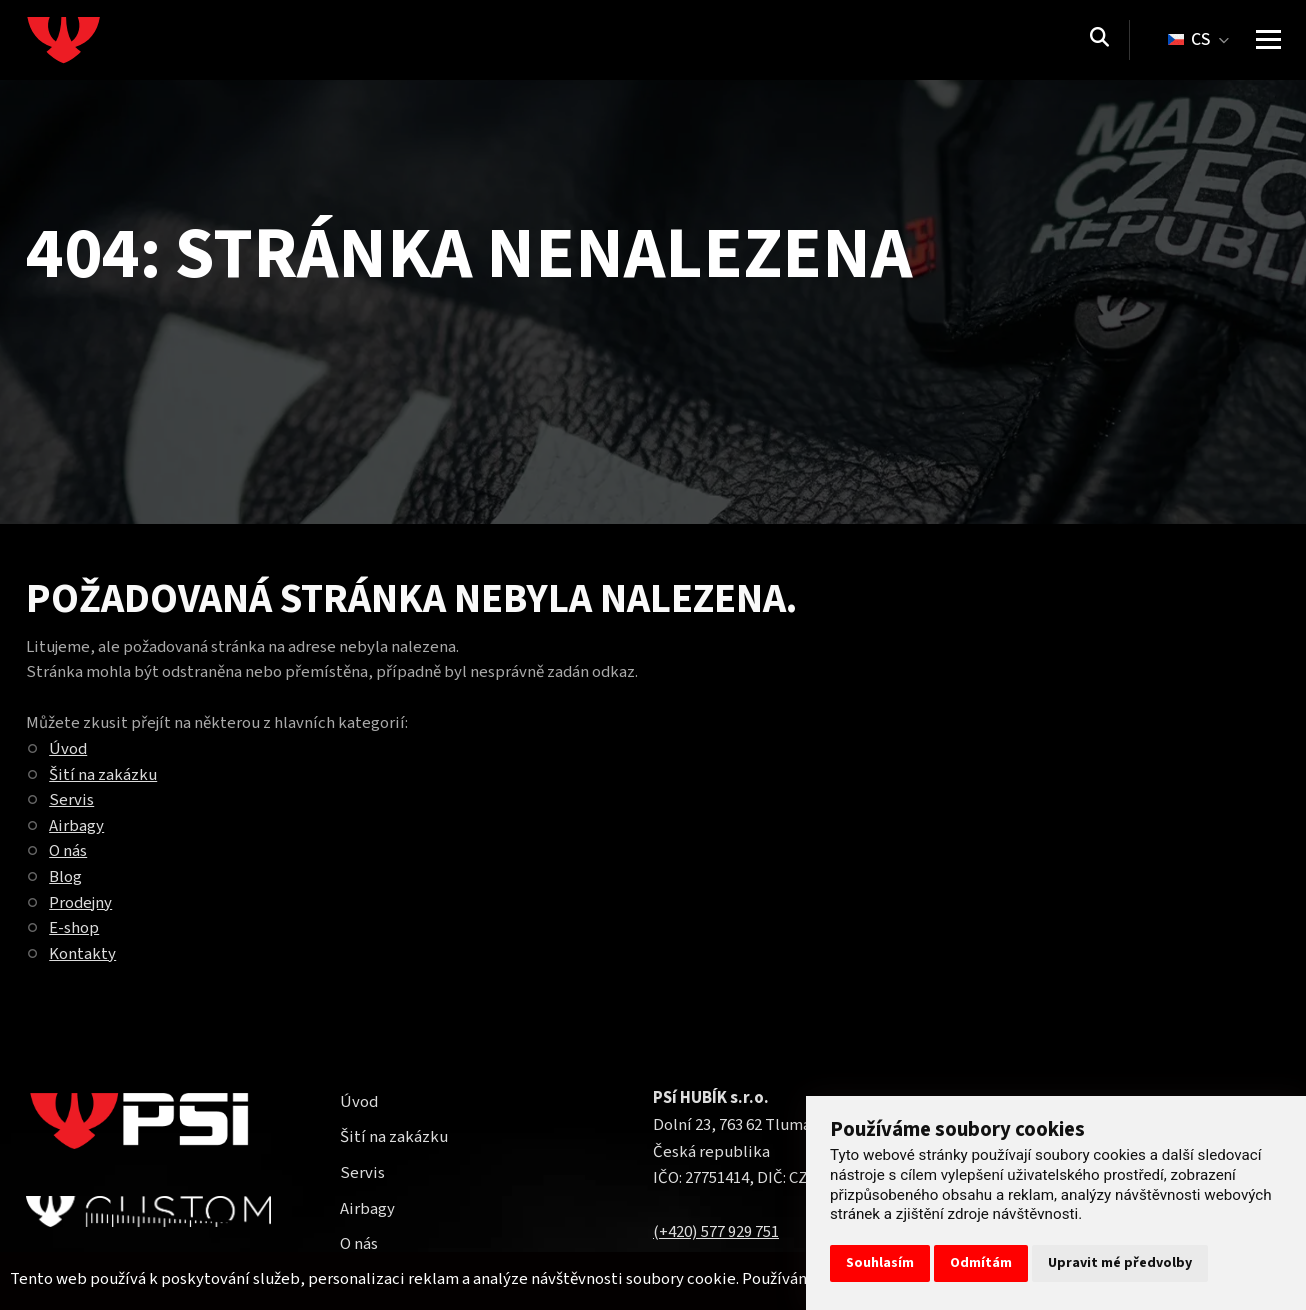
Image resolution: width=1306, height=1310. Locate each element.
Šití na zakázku (103, 775)
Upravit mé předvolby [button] (1120, 1263)
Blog (65, 877)
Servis (71, 800)
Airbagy (76, 826)
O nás (68, 851)
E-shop (74, 928)
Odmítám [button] (981, 1263)
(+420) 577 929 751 (716, 1232)
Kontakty (82, 954)
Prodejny (80, 903)
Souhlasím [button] (880, 1263)
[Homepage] (101, 40)
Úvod (68, 749)
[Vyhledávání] (1099, 40)
